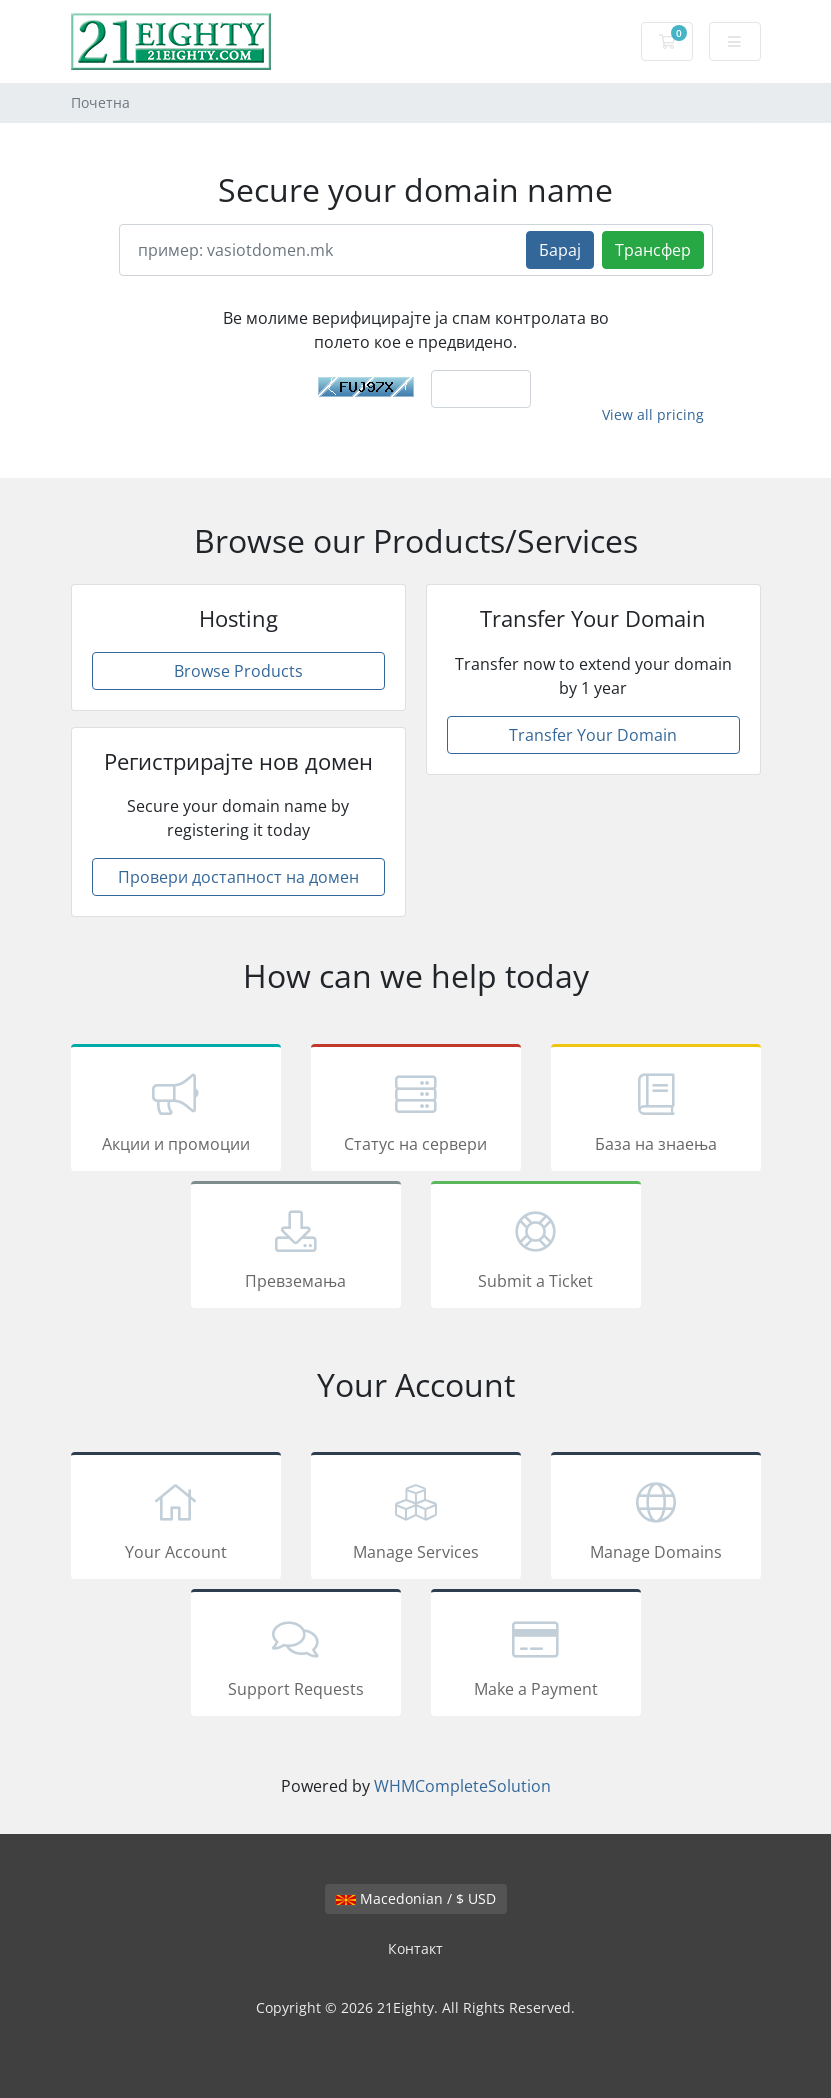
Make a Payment (536, 1656)
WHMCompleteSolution (462, 1786)
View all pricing (653, 414)
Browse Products (238, 671)
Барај (560, 250)
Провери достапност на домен (238, 877)
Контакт (415, 1948)
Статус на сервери (416, 1111)
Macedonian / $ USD (416, 1898)
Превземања (296, 1248)
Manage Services (416, 1519)
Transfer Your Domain (593, 735)
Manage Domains (656, 1519)
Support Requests (296, 1656)
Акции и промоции (176, 1111)
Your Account (176, 1519)
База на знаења (656, 1111)
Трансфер (653, 250)
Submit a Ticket (536, 1248)
